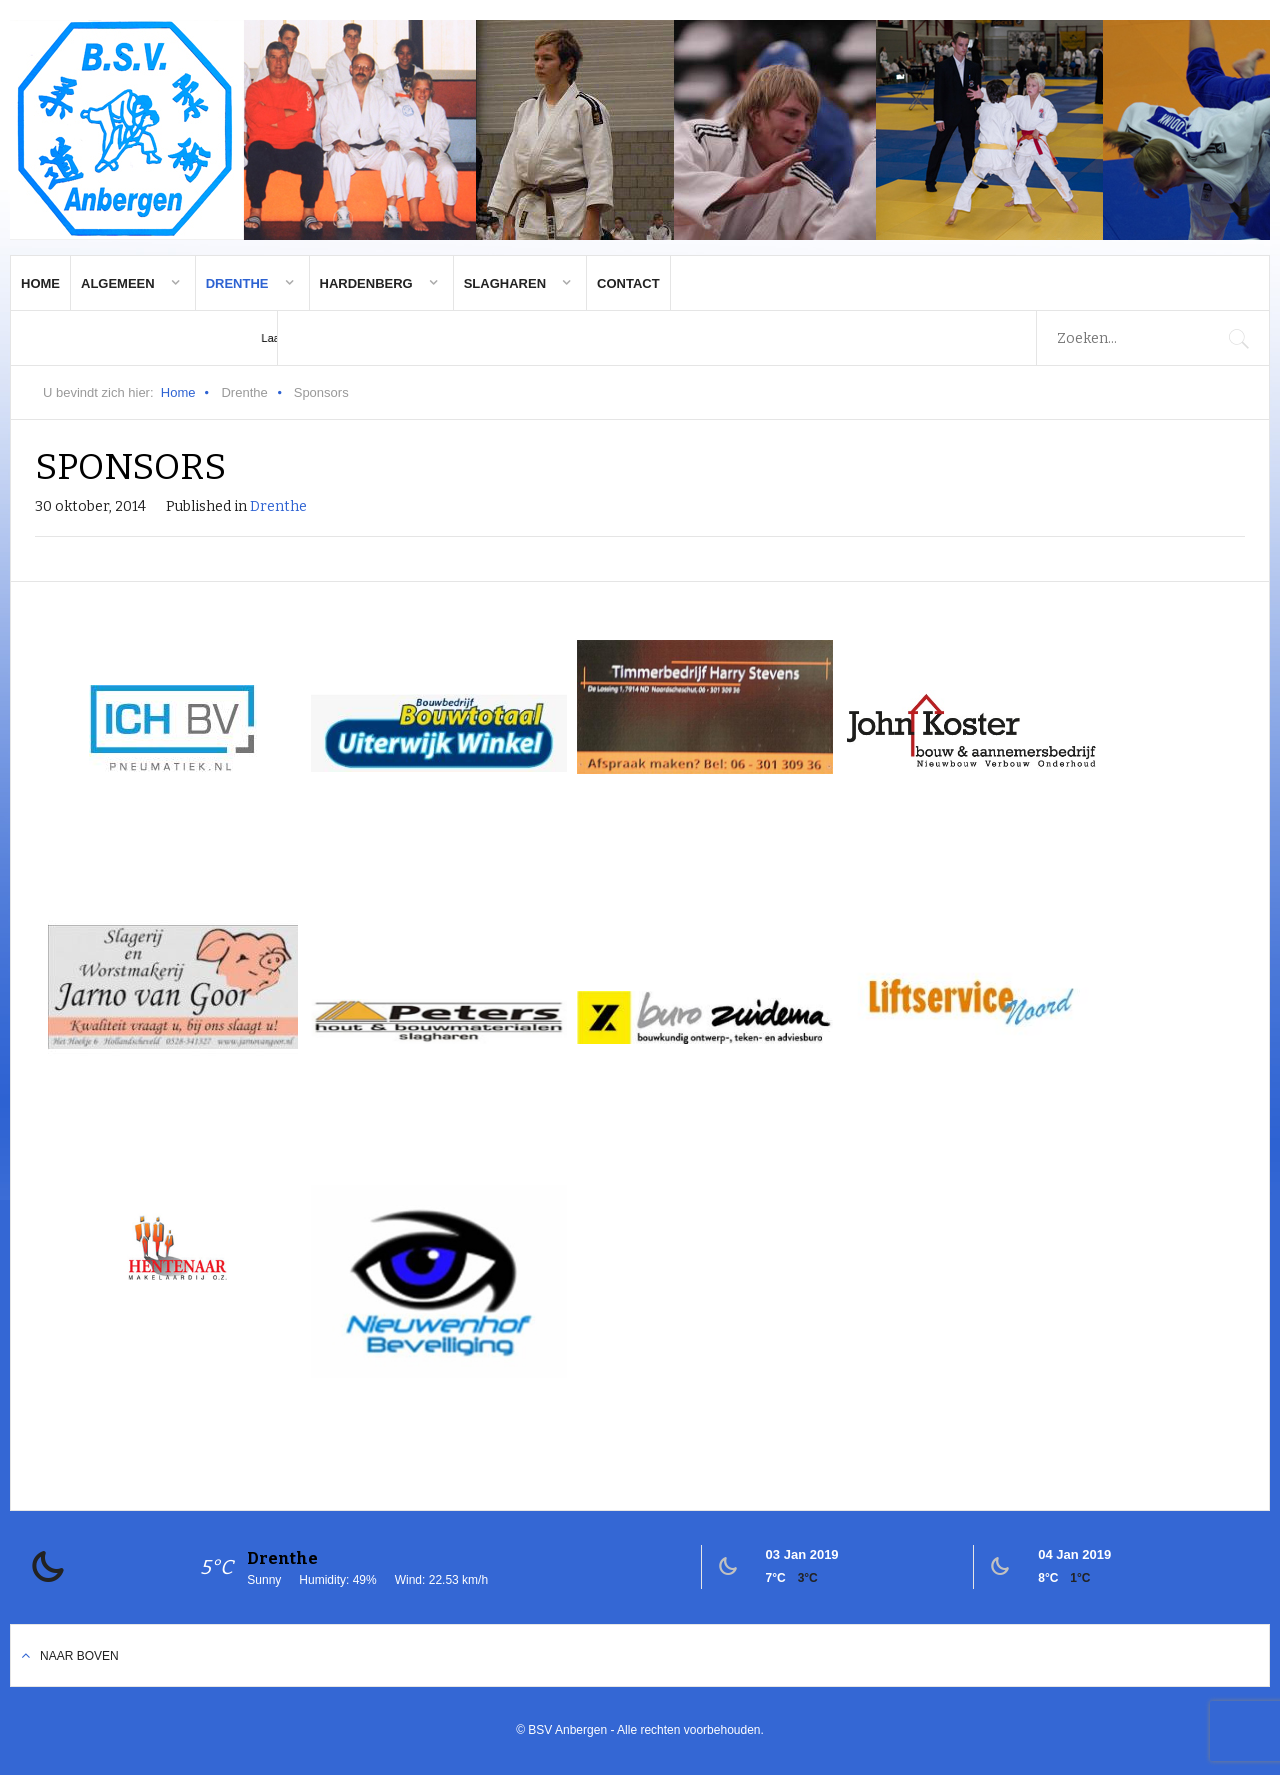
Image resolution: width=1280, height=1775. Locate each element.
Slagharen (505, 283)
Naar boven (79, 1656)
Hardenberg (366, 283)
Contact (628, 283)
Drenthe (237, 283)
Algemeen (118, 283)
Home (40, 283)
